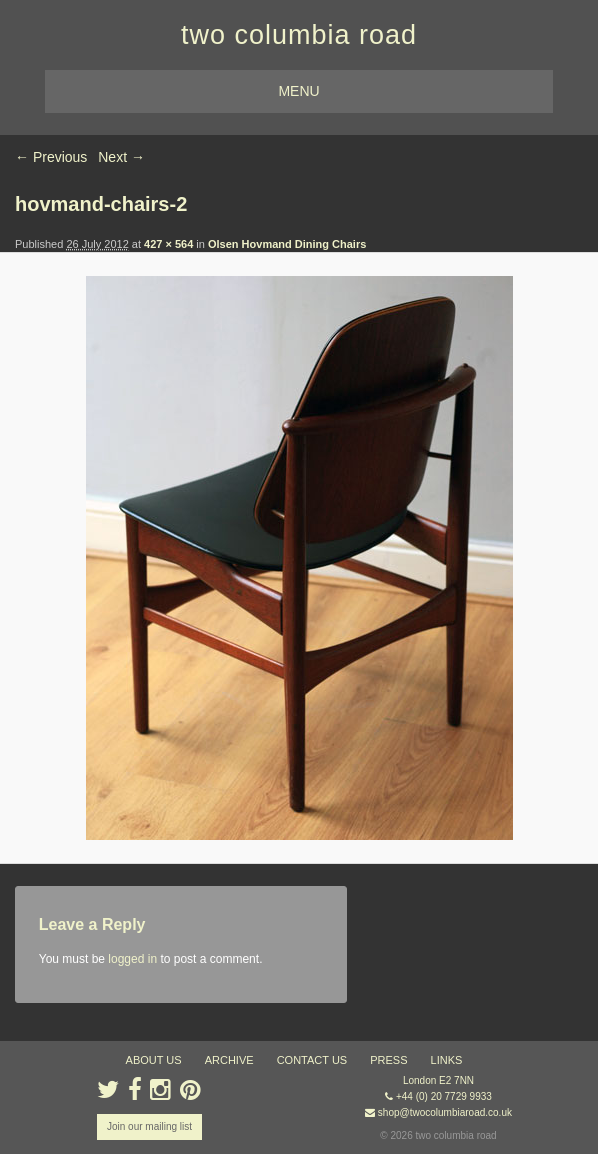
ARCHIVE (229, 1060)
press (388, 1060)
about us (154, 1060)
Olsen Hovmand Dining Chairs (287, 244)
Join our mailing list (149, 1126)
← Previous (51, 157)
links (447, 1060)
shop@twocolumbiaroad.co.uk (445, 1112)
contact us (312, 1060)
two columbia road (299, 35)
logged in (132, 959)
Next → (121, 157)
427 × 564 (168, 244)
